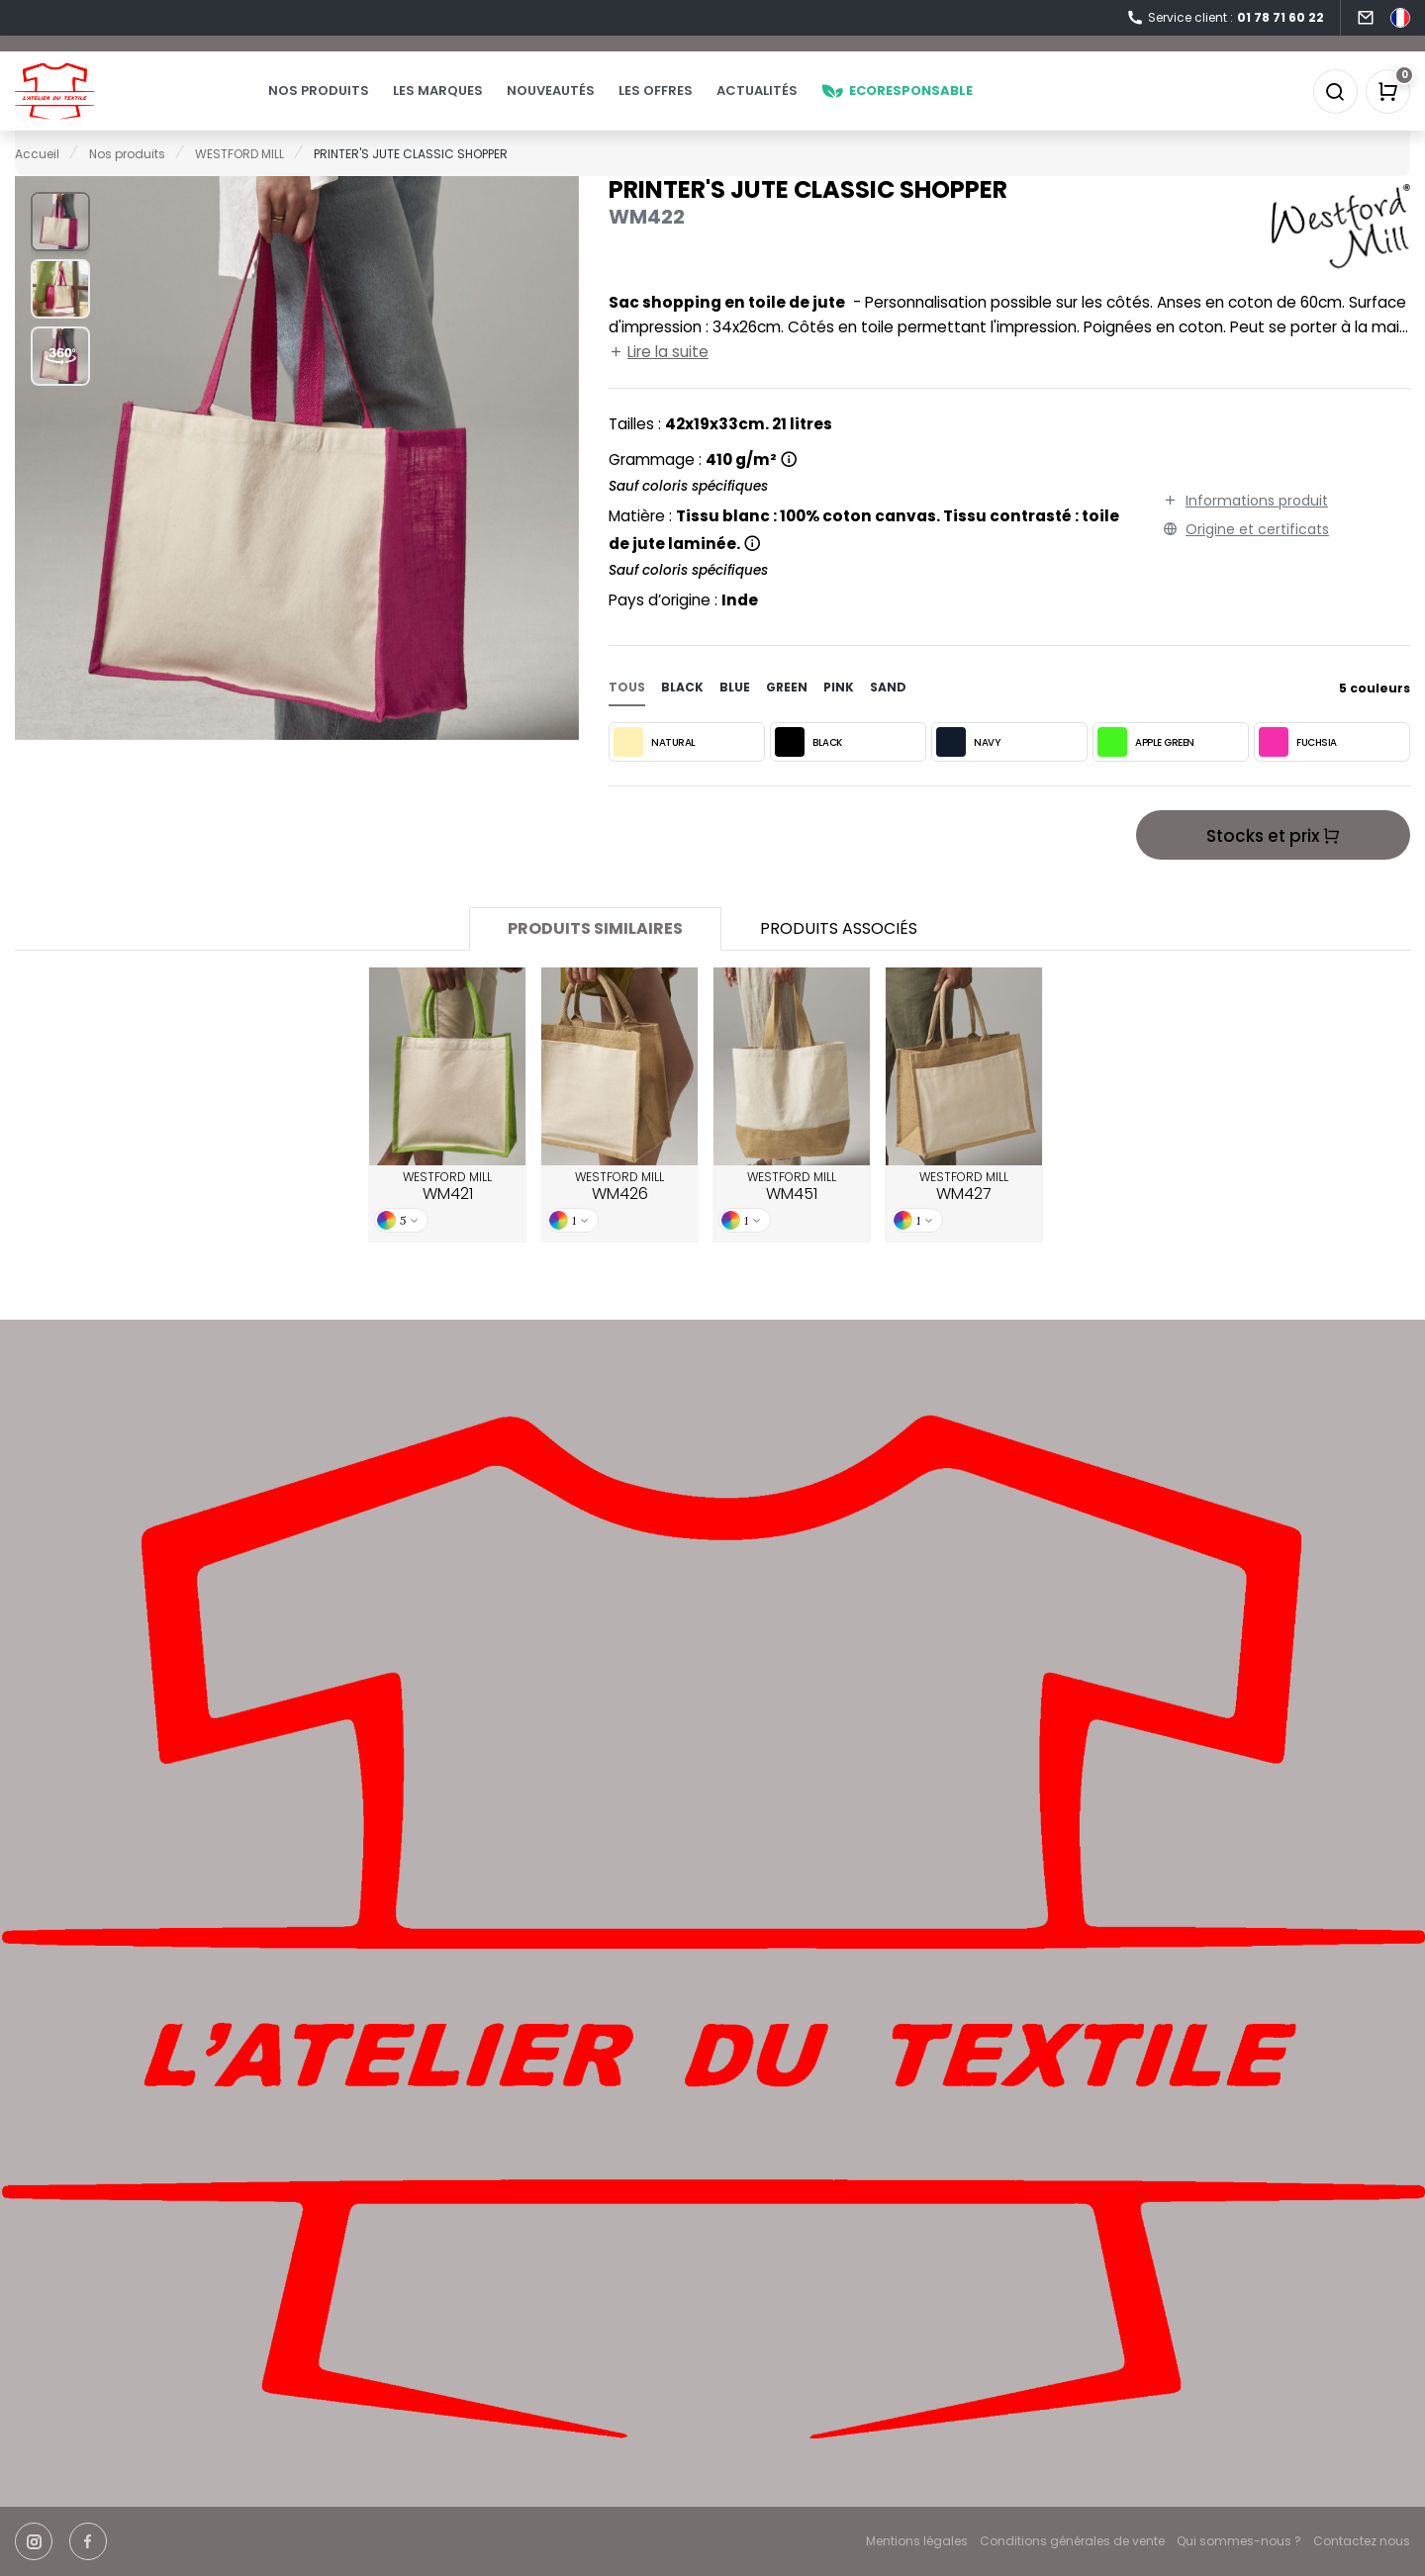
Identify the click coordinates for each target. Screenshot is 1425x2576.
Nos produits (358, 105)
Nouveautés (590, 105)
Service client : (1225, 18)
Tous (627, 715)
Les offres (695, 105)
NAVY (967, 770)
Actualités (796, 105)
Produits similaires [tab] (595, 957)
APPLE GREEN (1145, 770)
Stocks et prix (1273, 864)
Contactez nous (1361, 2540)
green (787, 715)
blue (734, 715)
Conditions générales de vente (1072, 2540)
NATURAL (655, 770)
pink (838, 715)
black (682, 715)
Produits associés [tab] (838, 957)
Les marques (477, 105)
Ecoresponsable (936, 105)
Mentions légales (917, 2540)
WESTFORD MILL (447, 1216)
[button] (60, 250)
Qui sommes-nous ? (1239, 2540)
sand (888, 715)
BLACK (808, 770)
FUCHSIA (1298, 770)
